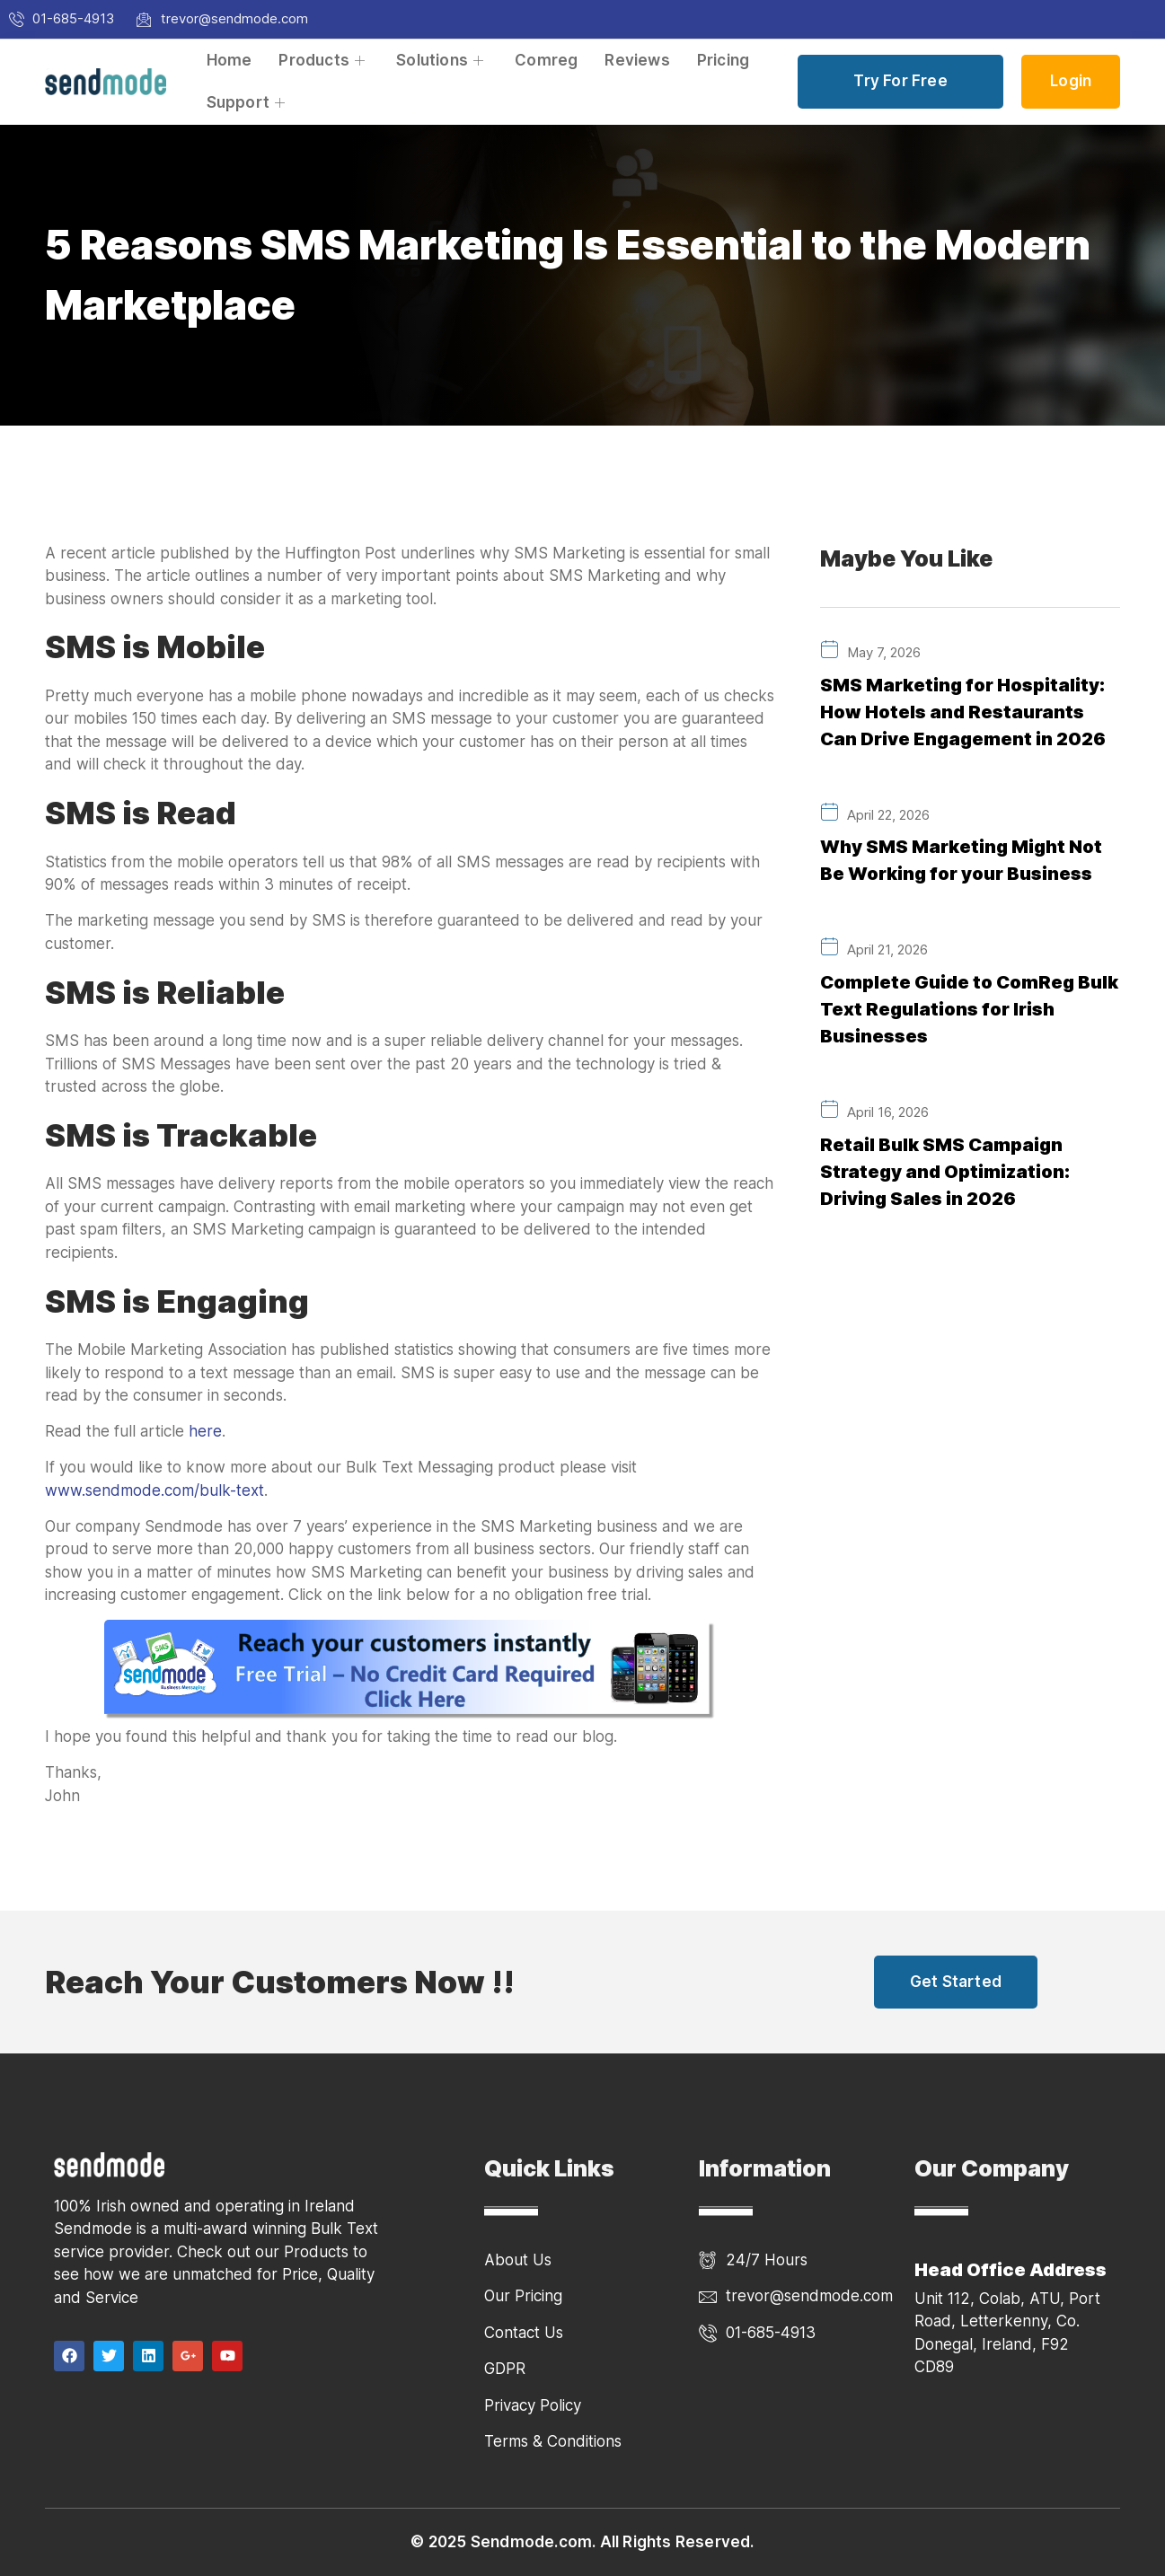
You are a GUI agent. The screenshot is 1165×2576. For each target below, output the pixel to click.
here (205, 1431)
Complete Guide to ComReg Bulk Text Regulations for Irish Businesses (969, 1006)
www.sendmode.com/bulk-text (154, 1490)
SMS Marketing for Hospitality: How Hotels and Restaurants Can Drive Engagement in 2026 (963, 711)
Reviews (637, 60)
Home (229, 60)
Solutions (442, 60)
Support (248, 102)
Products (323, 60)
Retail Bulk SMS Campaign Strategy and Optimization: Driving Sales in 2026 (945, 1167)
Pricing (723, 60)
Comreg (546, 60)
